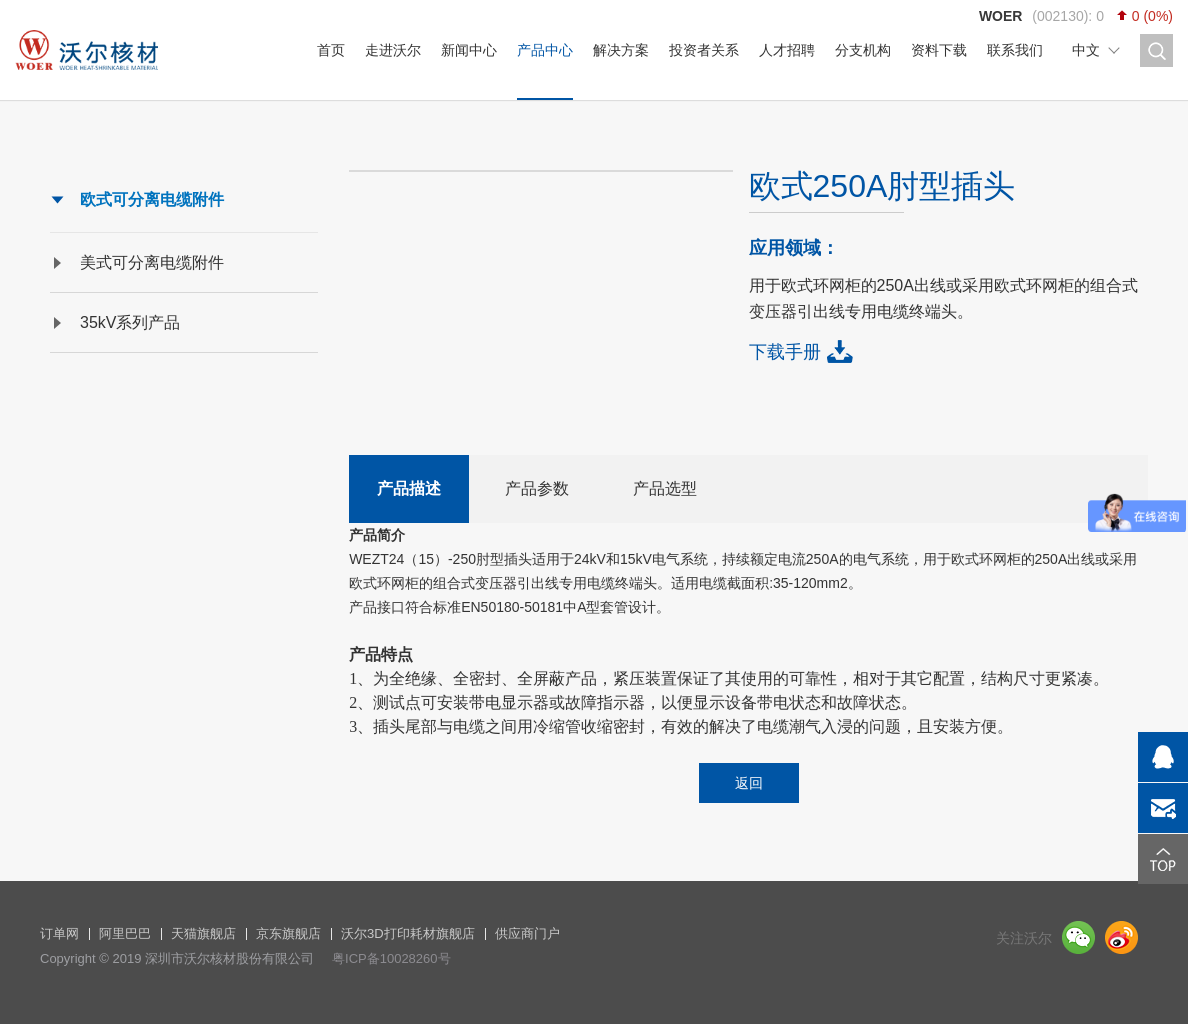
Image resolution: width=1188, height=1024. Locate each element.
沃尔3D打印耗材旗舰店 (408, 933)
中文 (1086, 50)
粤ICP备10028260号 (391, 958)
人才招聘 (787, 50)
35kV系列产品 (130, 322)
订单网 (59, 933)
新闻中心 (469, 50)
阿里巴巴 (125, 933)
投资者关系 (704, 50)
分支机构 (863, 50)
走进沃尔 (393, 50)
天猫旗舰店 (203, 933)
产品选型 (665, 488)
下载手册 (785, 352)
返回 (749, 783)
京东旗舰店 (288, 933)
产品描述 (409, 488)
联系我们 (1015, 50)
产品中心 (545, 50)
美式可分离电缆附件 (152, 262)
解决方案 (621, 50)
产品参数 (537, 488)
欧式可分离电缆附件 (152, 199)
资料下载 (939, 50)
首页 (331, 50)
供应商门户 (527, 933)
